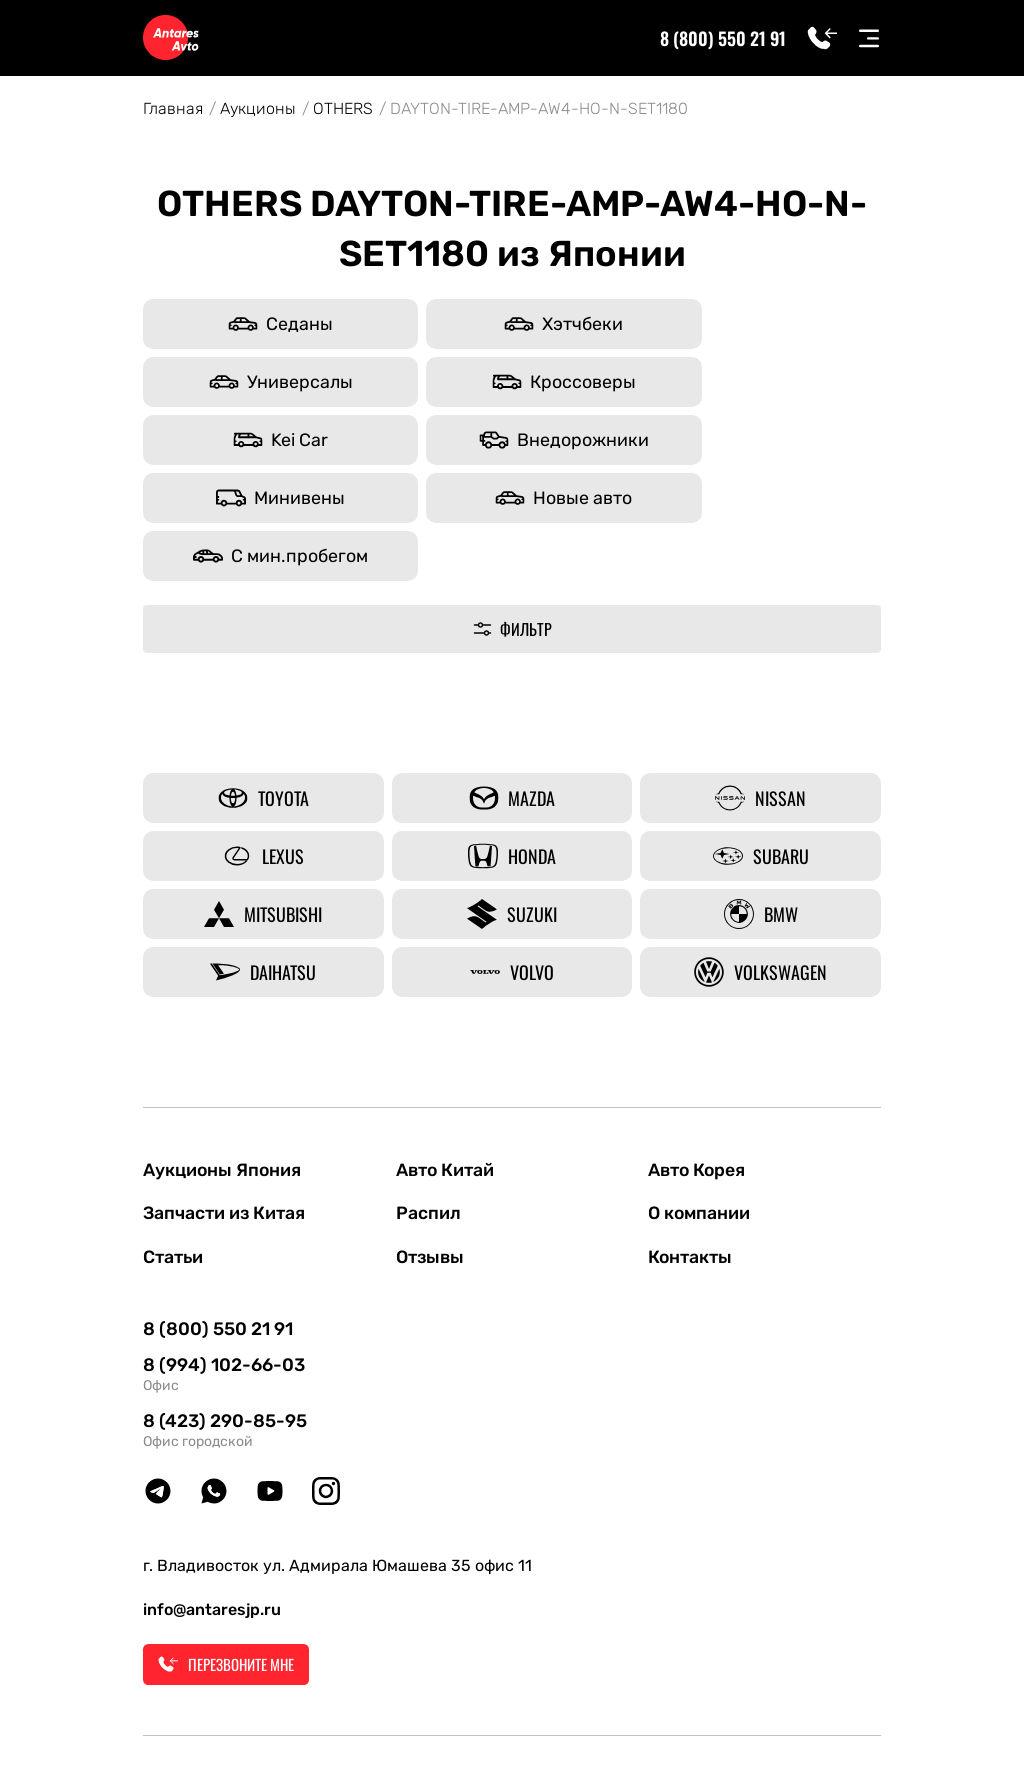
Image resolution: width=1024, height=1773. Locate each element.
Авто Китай (447, 1054)
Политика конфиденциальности (630, 1713)
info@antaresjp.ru (212, 1495)
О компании (700, 1098)
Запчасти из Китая (226, 1098)
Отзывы (432, 1142)
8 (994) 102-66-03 (224, 1251)
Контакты (691, 1142)
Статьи (174, 1142)
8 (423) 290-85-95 (225, 1307)
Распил (428, 1098)
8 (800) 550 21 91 (721, 38)
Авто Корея (698, 1054)
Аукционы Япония (223, 1054)
